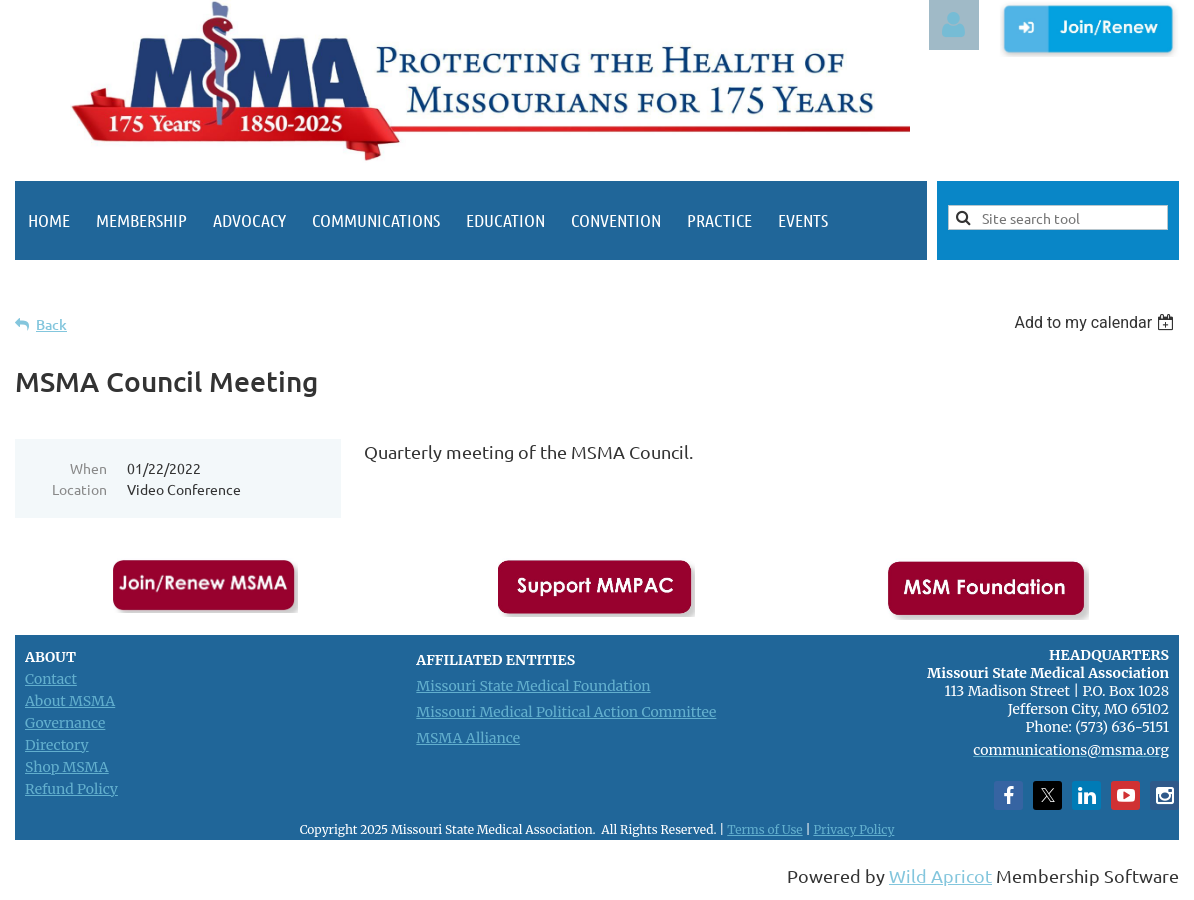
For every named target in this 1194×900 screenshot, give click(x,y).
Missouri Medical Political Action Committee (566, 712)
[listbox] (1096, 322)
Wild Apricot (940, 875)
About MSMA (70, 701)
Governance (65, 723)
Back (51, 324)
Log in (954, 25)
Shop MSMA (67, 767)
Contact (51, 679)
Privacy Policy (853, 829)
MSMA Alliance (468, 738)
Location (79, 489)
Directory (57, 745)
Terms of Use (764, 829)
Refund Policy (71, 789)
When (88, 468)
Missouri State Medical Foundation (533, 686)
